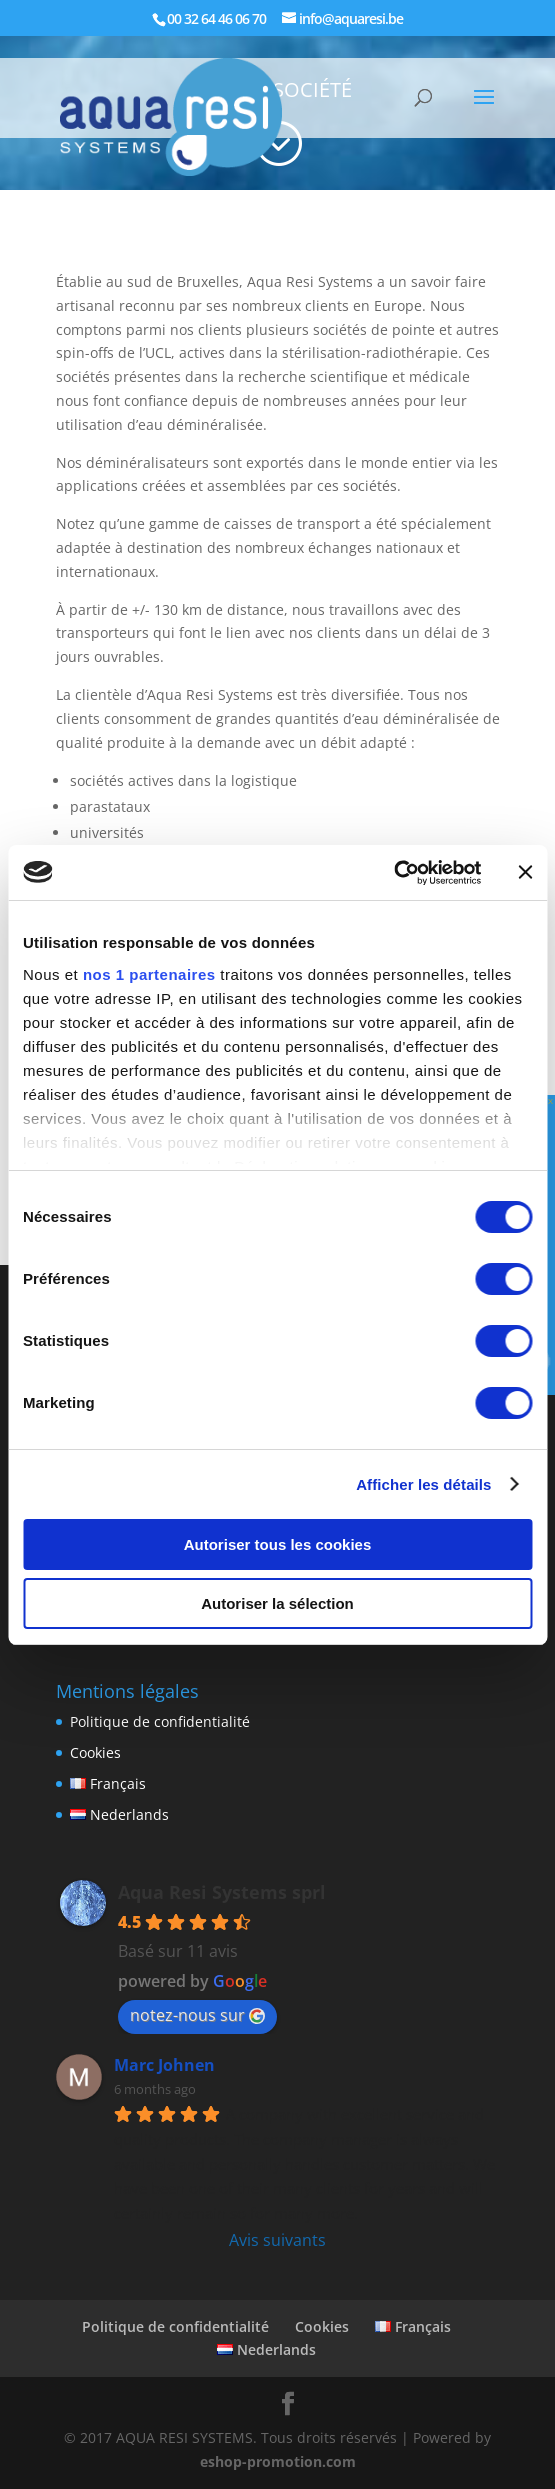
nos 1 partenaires (149, 974)
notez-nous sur (197, 2015)
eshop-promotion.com (278, 2461)
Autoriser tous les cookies (278, 1544)
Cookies (95, 1752)
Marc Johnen (164, 2065)
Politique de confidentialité (160, 1721)
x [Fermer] (550, 1100)
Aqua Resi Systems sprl (222, 1892)
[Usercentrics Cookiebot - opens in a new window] (393, 873)
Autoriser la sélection (277, 1603)
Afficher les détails (423, 1484)
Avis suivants (277, 2240)
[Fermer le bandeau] (525, 872)
